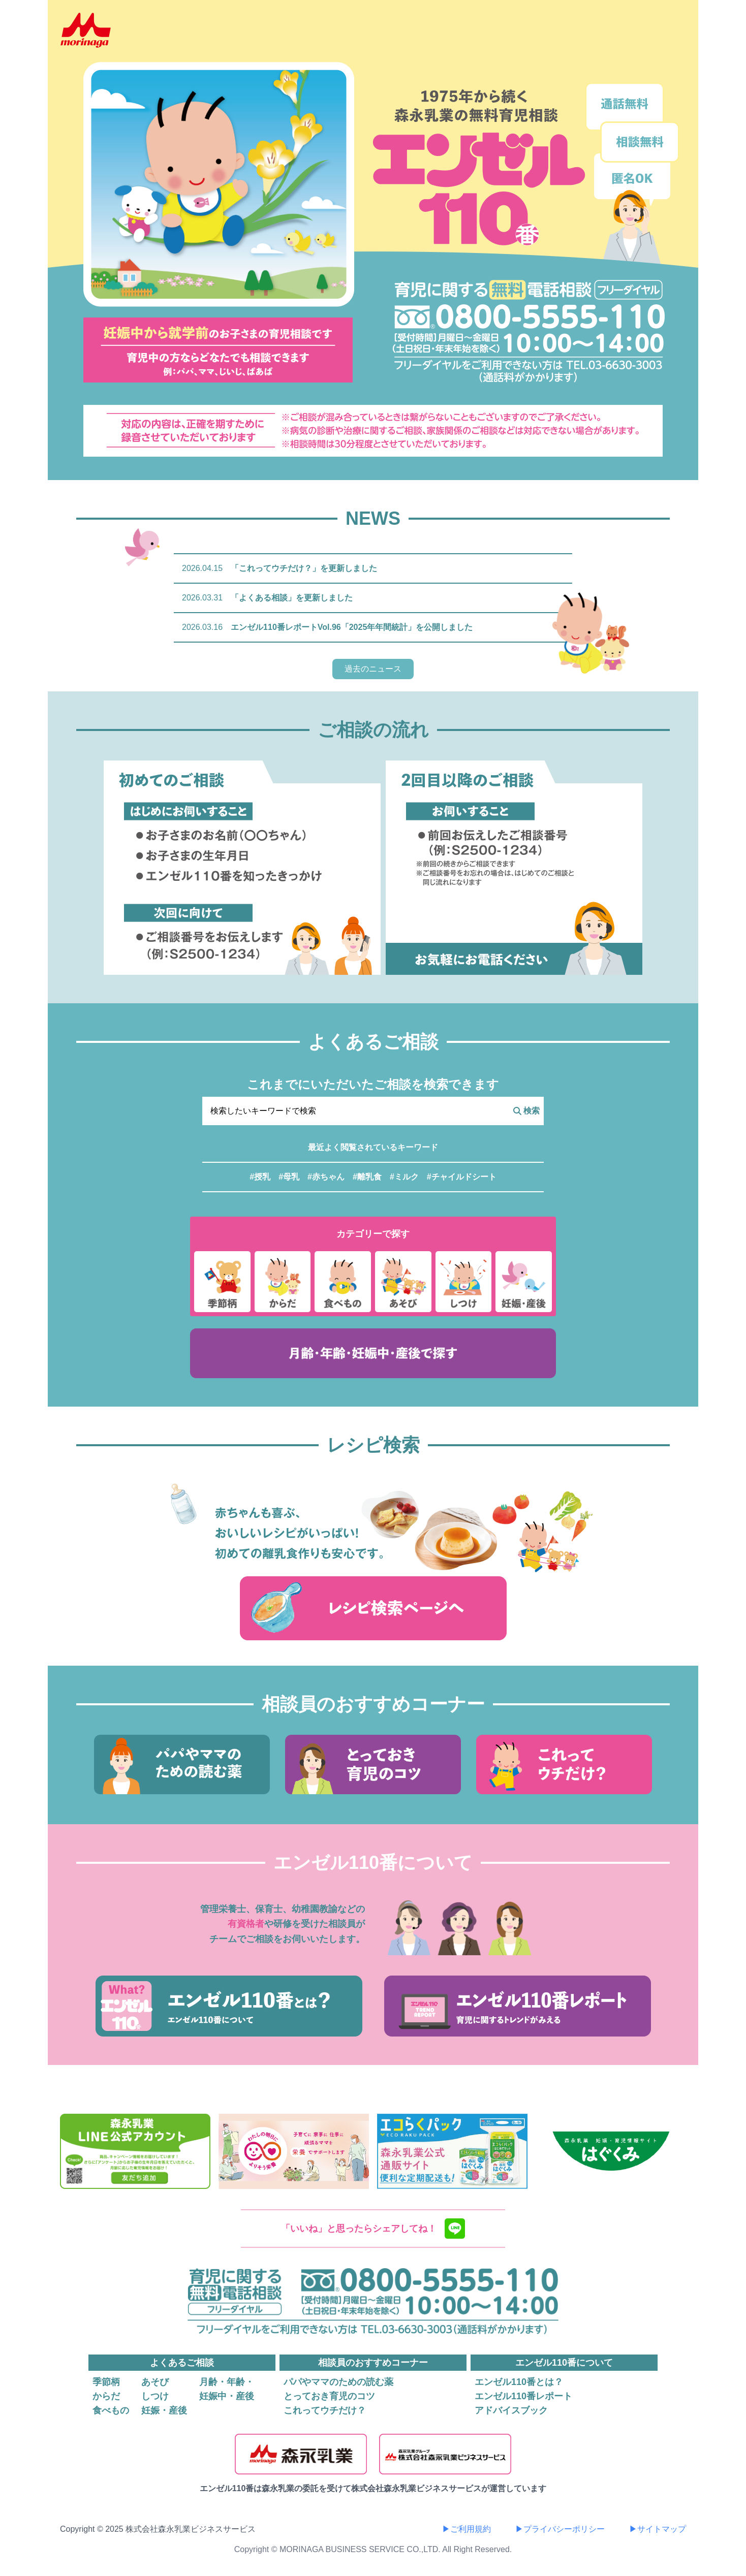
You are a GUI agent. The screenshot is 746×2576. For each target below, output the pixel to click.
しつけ (155, 2396)
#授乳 (260, 1176)
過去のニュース (373, 668)
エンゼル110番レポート (523, 2396)
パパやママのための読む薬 (338, 2382)
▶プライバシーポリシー (560, 2529)
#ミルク (404, 1176)
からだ (106, 2396)
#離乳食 (367, 1176)
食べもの (110, 2410)
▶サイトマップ (657, 2529)
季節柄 (106, 2382)
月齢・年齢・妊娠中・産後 (226, 2389)
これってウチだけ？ (325, 2410)
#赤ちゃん (326, 1176)
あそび (155, 2382)
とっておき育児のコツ (329, 2396)
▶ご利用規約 (466, 2529)
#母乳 (288, 1176)
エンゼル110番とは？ (519, 2382)
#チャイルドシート (461, 1176)
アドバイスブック (511, 2410)
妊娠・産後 (164, 2410)
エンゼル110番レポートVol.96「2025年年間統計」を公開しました (352, 627)
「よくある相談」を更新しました (292, 597)
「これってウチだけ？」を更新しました (304, 568)
